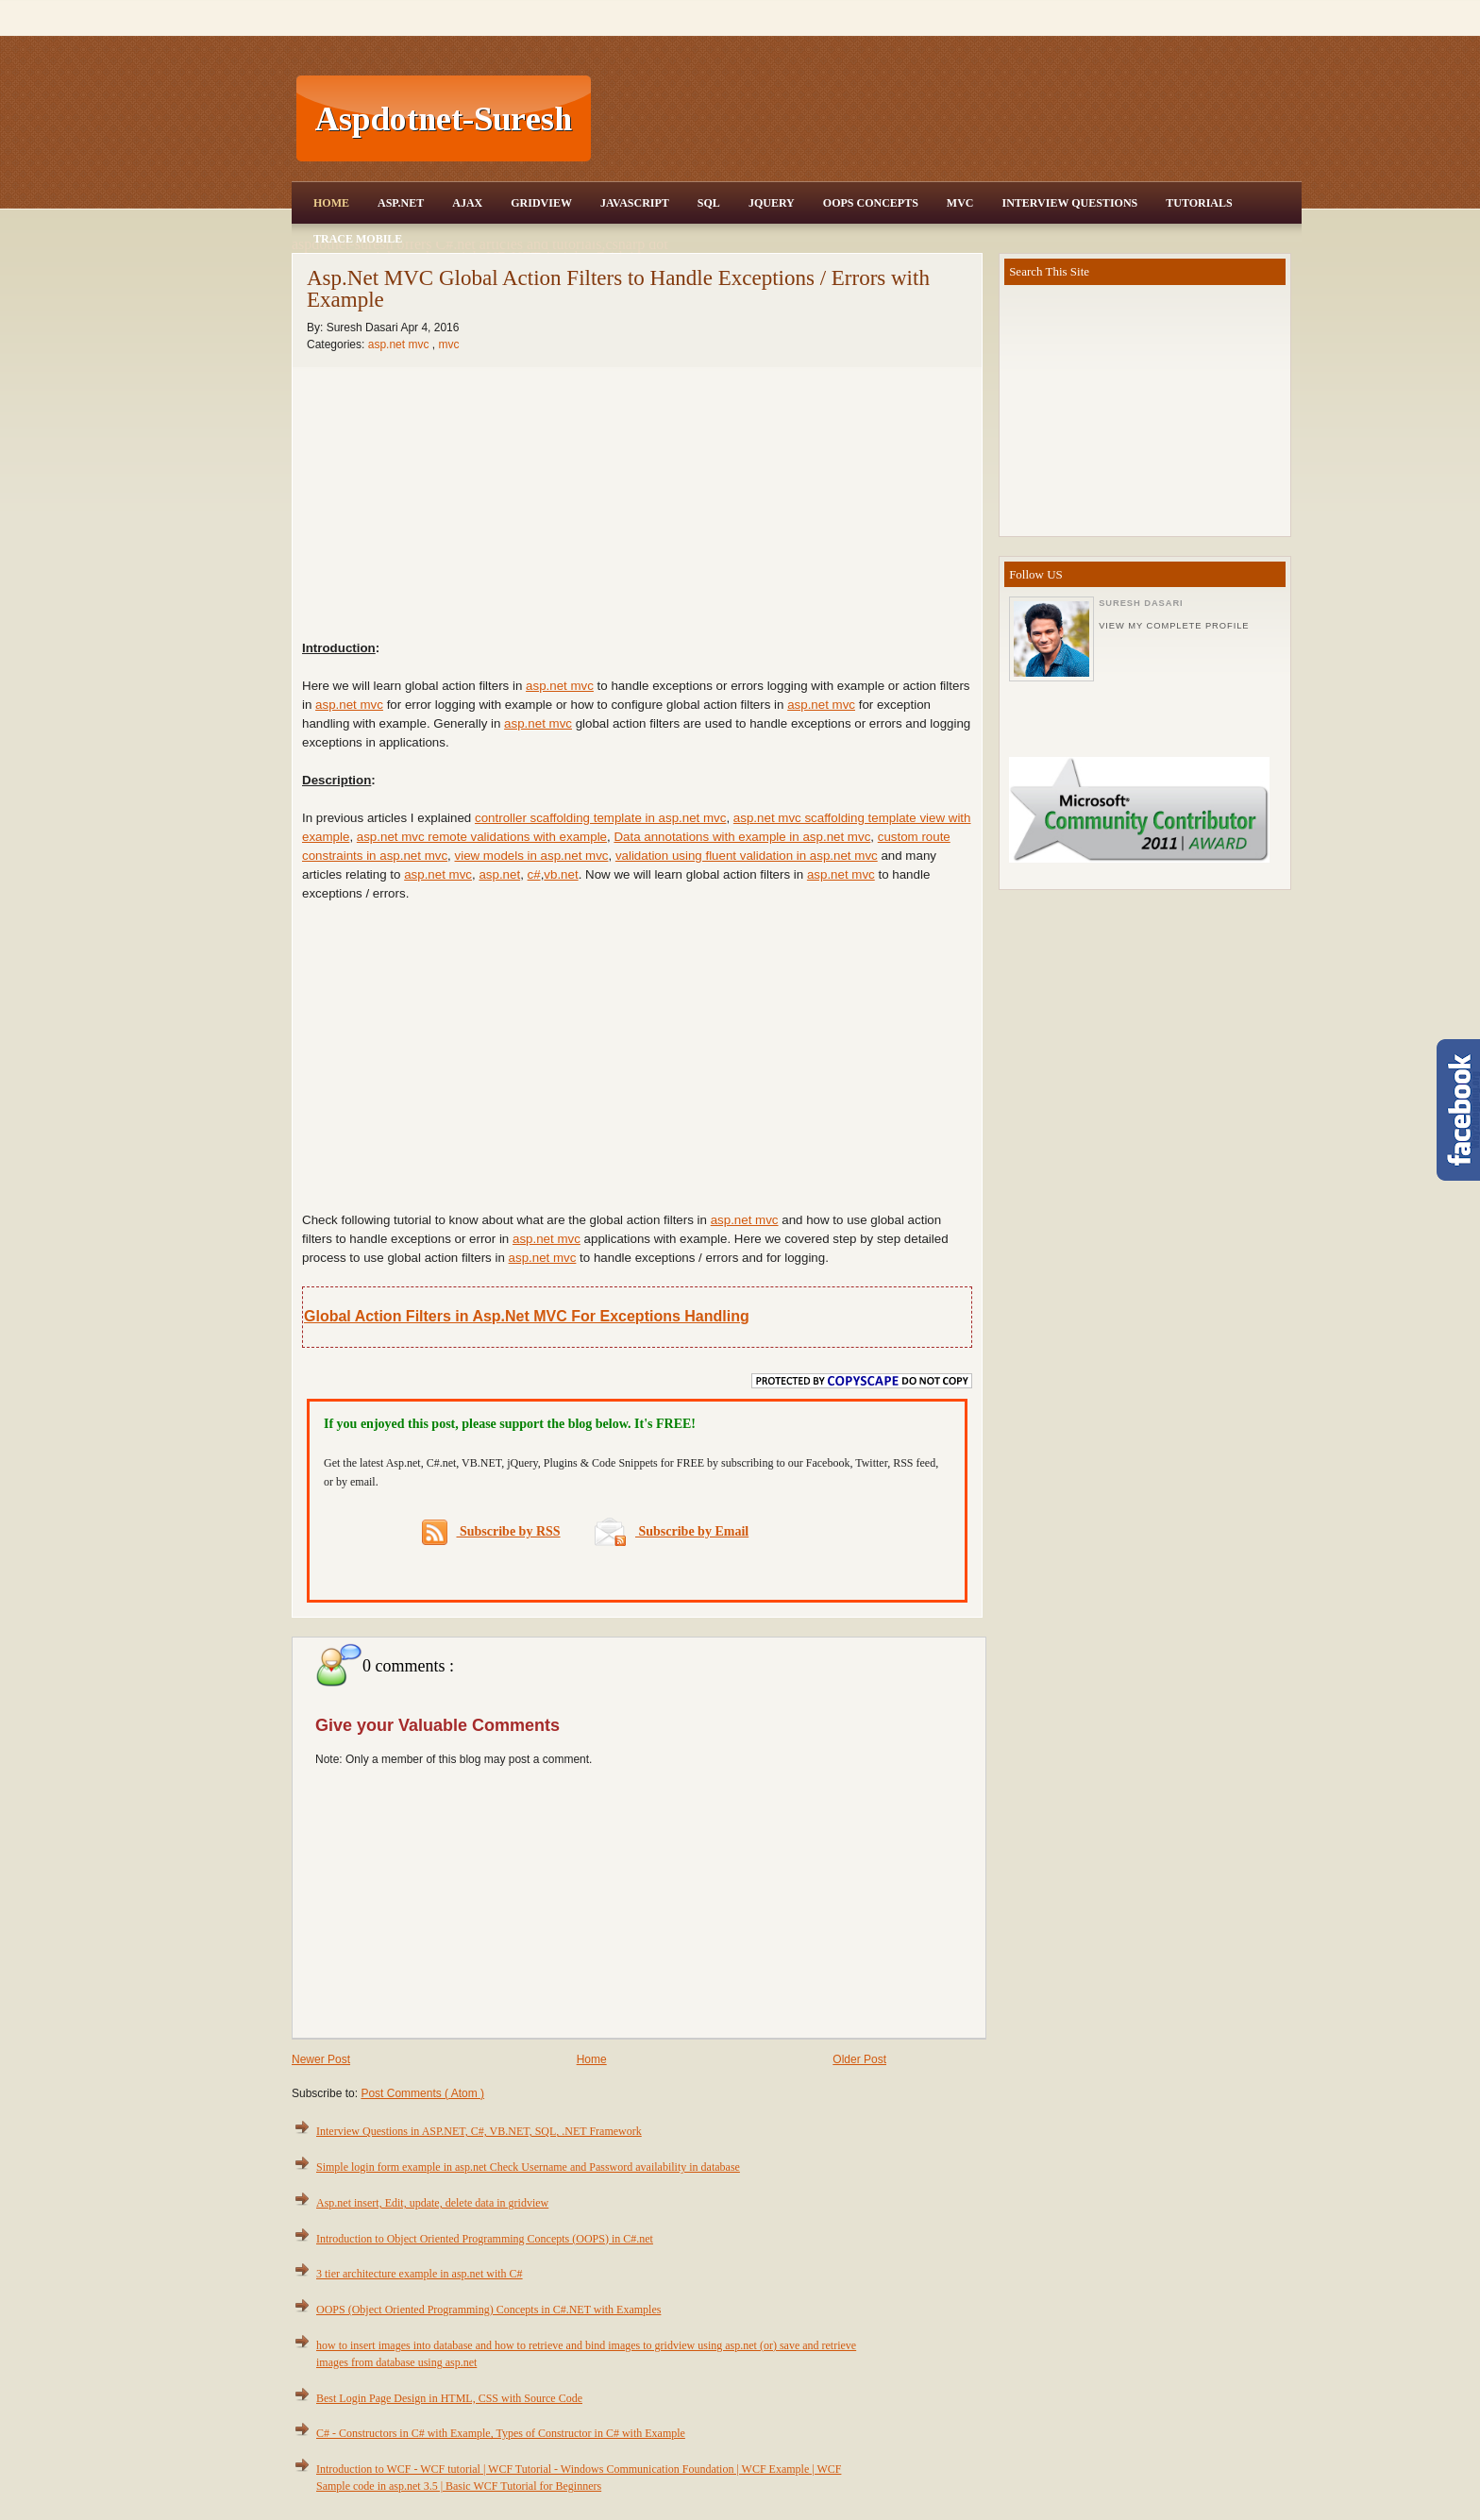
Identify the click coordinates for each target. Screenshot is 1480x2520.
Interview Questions (1069, 203)
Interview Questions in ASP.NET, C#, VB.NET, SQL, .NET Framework (479, 2131)
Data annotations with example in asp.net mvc (742, 837)
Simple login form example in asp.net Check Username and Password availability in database (528, 2167)
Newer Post (321, 2059)
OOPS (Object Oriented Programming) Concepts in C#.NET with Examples (488, 2309)
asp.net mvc (400, 344)
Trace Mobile (357, 238)
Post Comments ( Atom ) (422, 2093)
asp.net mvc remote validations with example (482, 837)
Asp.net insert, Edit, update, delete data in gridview (432, 2202)
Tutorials (1199, 203)
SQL (709, 203)
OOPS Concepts (870, 203)
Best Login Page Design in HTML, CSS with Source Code (449, 2398)
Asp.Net (401, 203)
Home (331, 203)
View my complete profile (1174, 625)
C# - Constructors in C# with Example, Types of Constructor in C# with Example (500, 2433)
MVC (960, 203)
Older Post (859, 2059)
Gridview (541, 203)
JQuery (771, 203)
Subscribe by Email (671, 1531)
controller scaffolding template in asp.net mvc (600, 818)
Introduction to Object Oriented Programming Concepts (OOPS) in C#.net (484, 2238)
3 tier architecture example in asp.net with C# (419, 2273)
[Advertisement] (948, 118)
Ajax (467, 203)
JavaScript (634, 203)
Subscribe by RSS (491, 1532)
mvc (448, 344)
